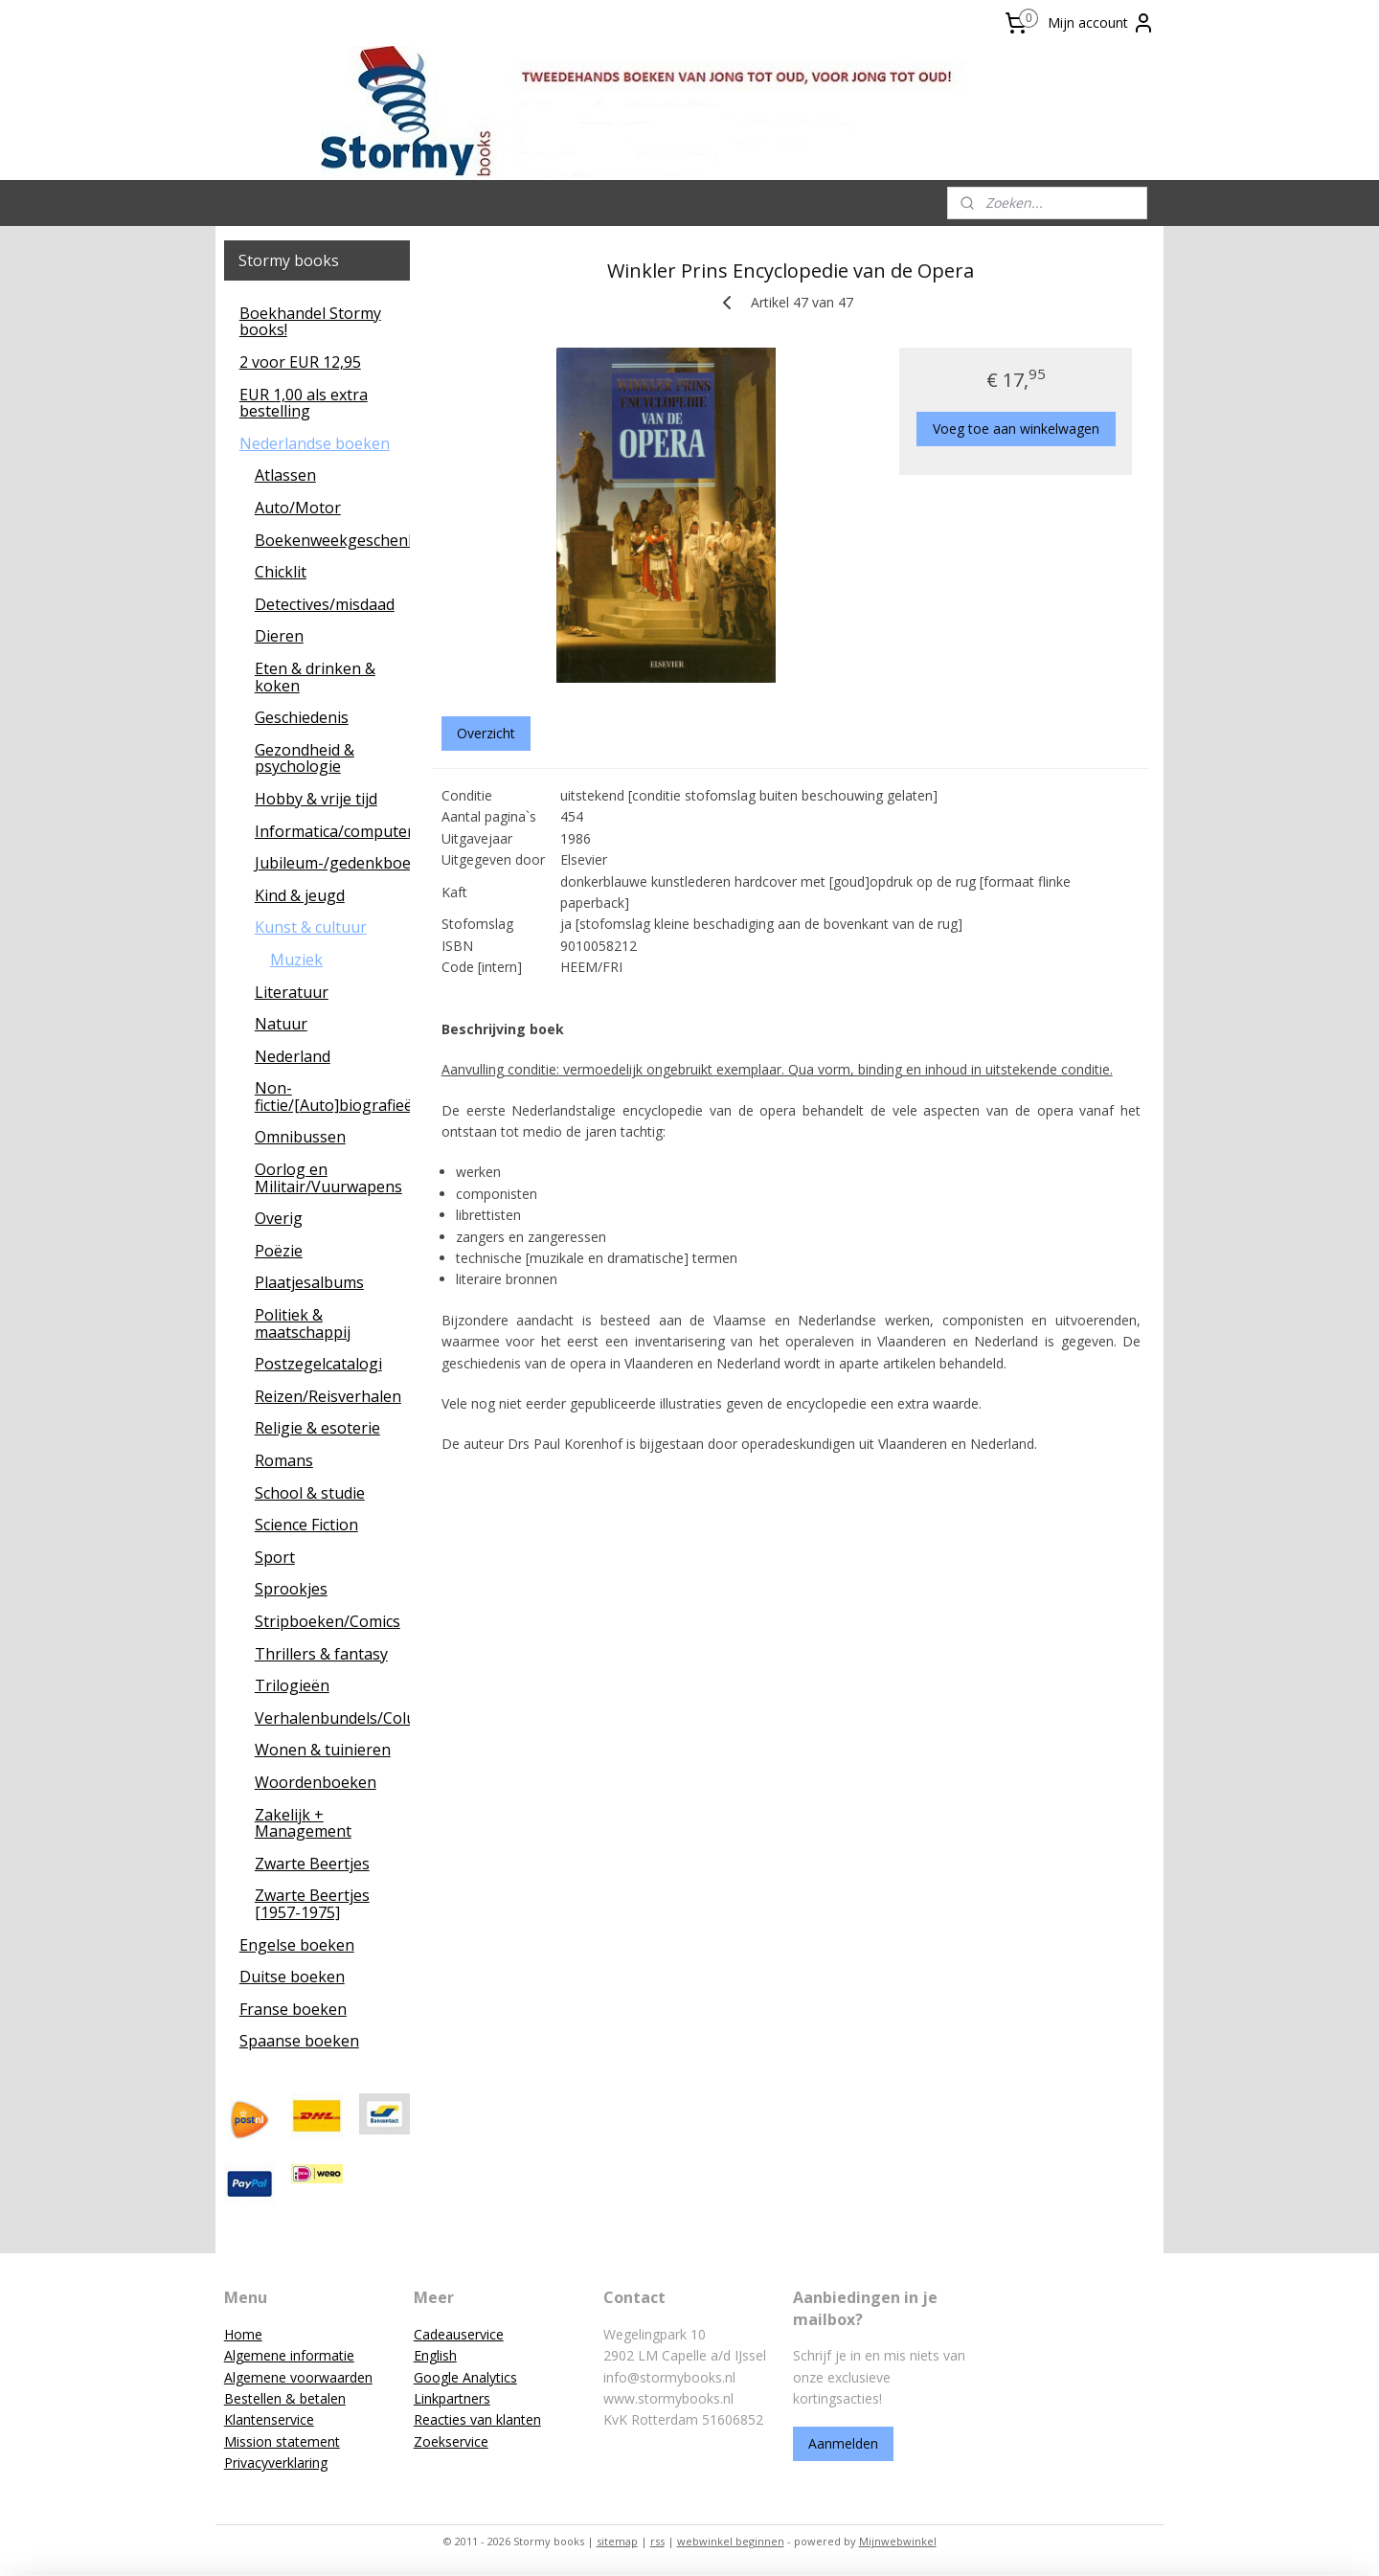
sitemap (617, 2541)
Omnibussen (300, 1136)
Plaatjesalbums (309, 1282)
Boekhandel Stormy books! (310, 322)
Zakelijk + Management (303, 1823)
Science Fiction (306, 1524)
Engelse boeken (296, 1944)
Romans (284, 1460)
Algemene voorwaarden (298, 2377)
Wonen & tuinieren (323, 1749)
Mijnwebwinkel (898, 2541)
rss (657, 2541)
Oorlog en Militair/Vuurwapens (328, 1178)
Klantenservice (269, 2419)
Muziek (296, 959)
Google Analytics (465, 2377)
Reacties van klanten (477, 2419)
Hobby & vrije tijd (316, 798)
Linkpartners (452, 2398)
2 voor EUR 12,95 (300, 362)
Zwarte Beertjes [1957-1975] (312, 1904)
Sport (275, 1557)
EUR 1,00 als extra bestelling (303, 403)
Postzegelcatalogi (318, 1363)
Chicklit (280, 571)
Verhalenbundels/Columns (333, 1718)
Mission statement (282, 2441)
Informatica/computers (333, 831)
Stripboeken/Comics (327, 1621)
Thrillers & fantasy (321, 1653)
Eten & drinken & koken (315, 677)
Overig (279, 1218)
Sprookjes (291, 1588)
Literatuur (291, 992)
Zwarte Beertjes (312, 1863)
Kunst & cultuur (311, 927)
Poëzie (279, 1250)
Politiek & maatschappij (302, 1323)
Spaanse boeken (299, 2040)
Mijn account (1101, 22)
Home (243, 2334)
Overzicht (486, 733)
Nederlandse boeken (314, 443)
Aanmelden (843, 2443)
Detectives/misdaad (325, 604)
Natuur (281, 1023)
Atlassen (285, 475)
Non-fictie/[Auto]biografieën (333, 1096)
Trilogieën (292, 1685)
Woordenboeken (315, 1782)
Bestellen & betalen (285, 2398)
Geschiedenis (302, 717)
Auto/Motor (298, 507)
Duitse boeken (292, 1976)
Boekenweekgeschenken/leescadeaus (333, 540)
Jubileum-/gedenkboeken (333, 862)
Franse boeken (293, 2009)
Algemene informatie (289, 2355)
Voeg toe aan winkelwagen (1016, 428)
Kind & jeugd (300, 895)
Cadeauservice (459, 2334)
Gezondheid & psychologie (304, 758)
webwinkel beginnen (730, 2541)
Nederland (292, 1056)
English (435, 2355)
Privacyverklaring (276, 2462)
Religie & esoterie (317, 1427)
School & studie (310, 1492)
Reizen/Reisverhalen (328, 1396)
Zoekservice (451, 2441)
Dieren (279, 635)
